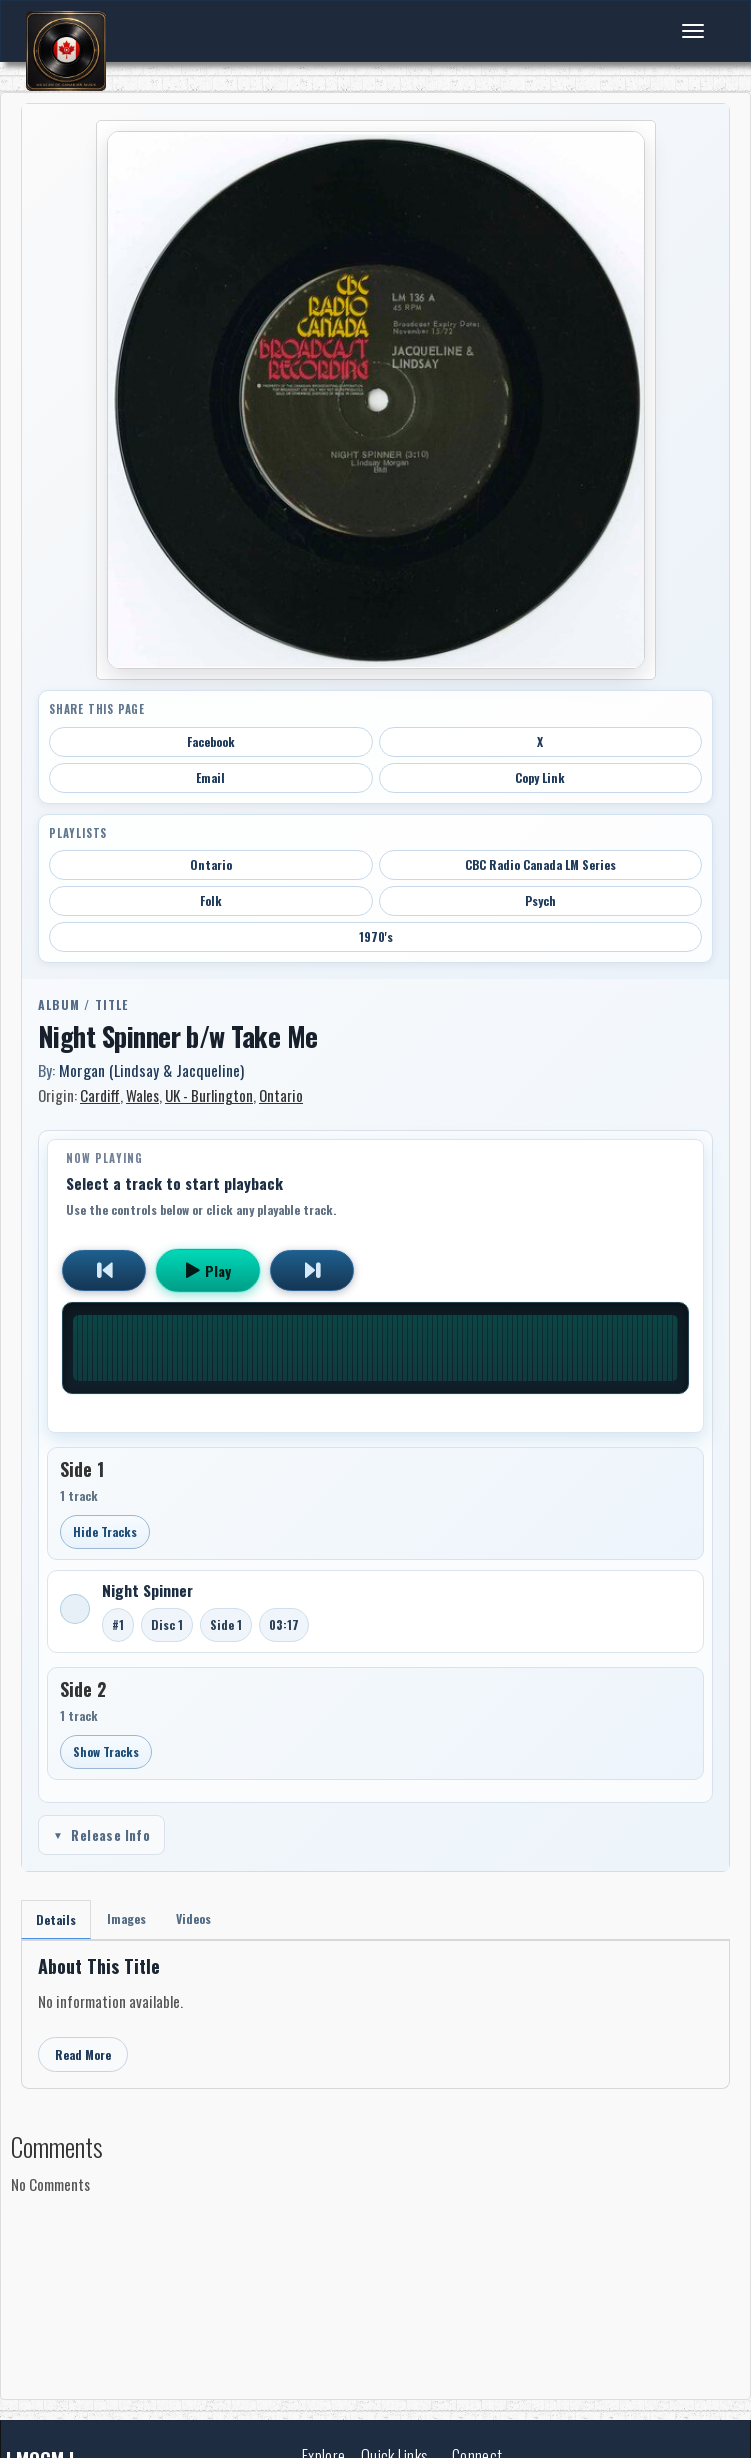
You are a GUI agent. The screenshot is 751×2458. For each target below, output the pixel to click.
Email (210, 777)
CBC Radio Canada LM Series (540, 864)
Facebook (211, 741)
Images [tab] (126, 1918)
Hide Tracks (105, 1531)
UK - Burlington (209, 1095)
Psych (540, 900)
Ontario (211, 864)
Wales (142, 1095)
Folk (211, 900)
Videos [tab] (193, 1918)
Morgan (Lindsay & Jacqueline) (151, 1070)
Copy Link (540, 777)
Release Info (101, 1835)
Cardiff (100, 1095)
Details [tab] (56, 1919)
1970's (376, 936)
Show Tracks (106, 1751)
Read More (83, 2054)
